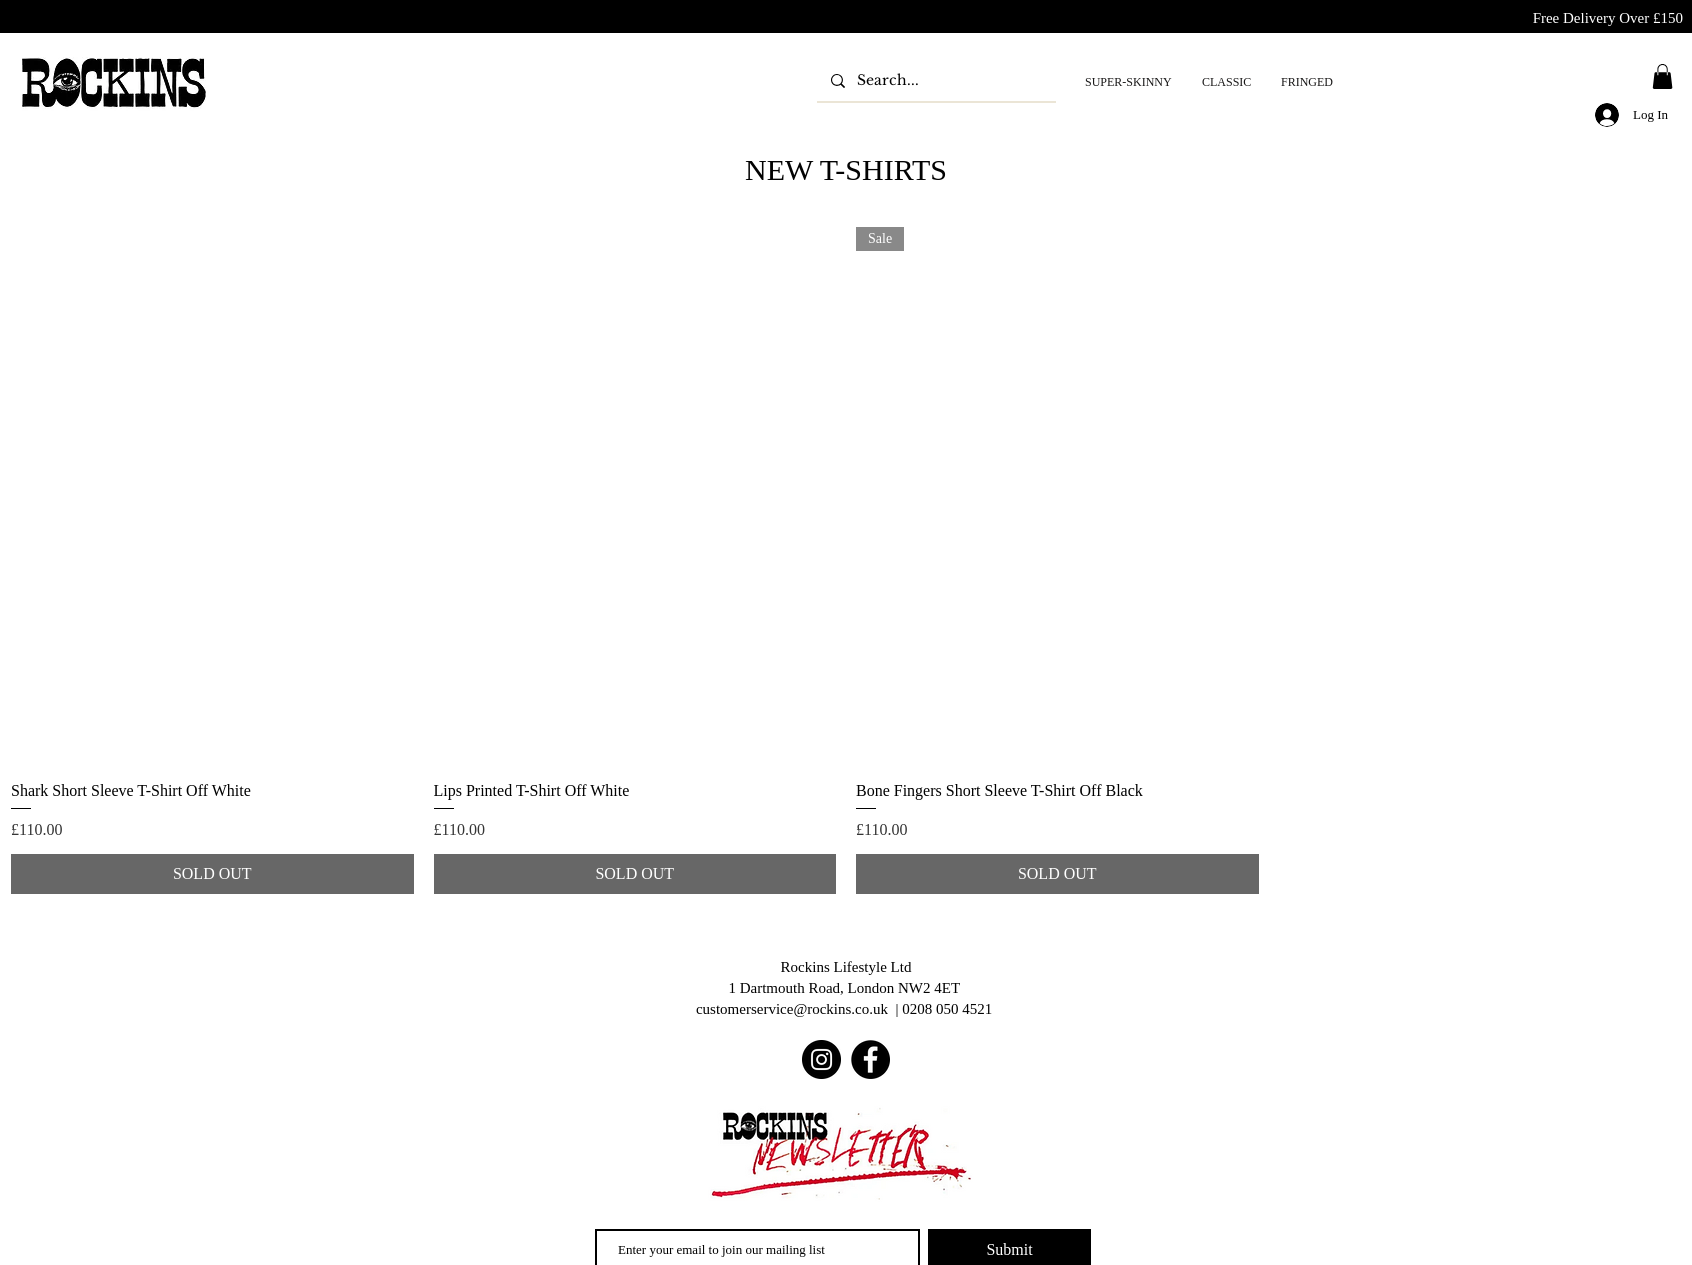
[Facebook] (870, 1059)
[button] (1662, 76)
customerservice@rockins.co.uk (792, 1009)
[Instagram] (821, 1059)
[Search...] (935, 80)
